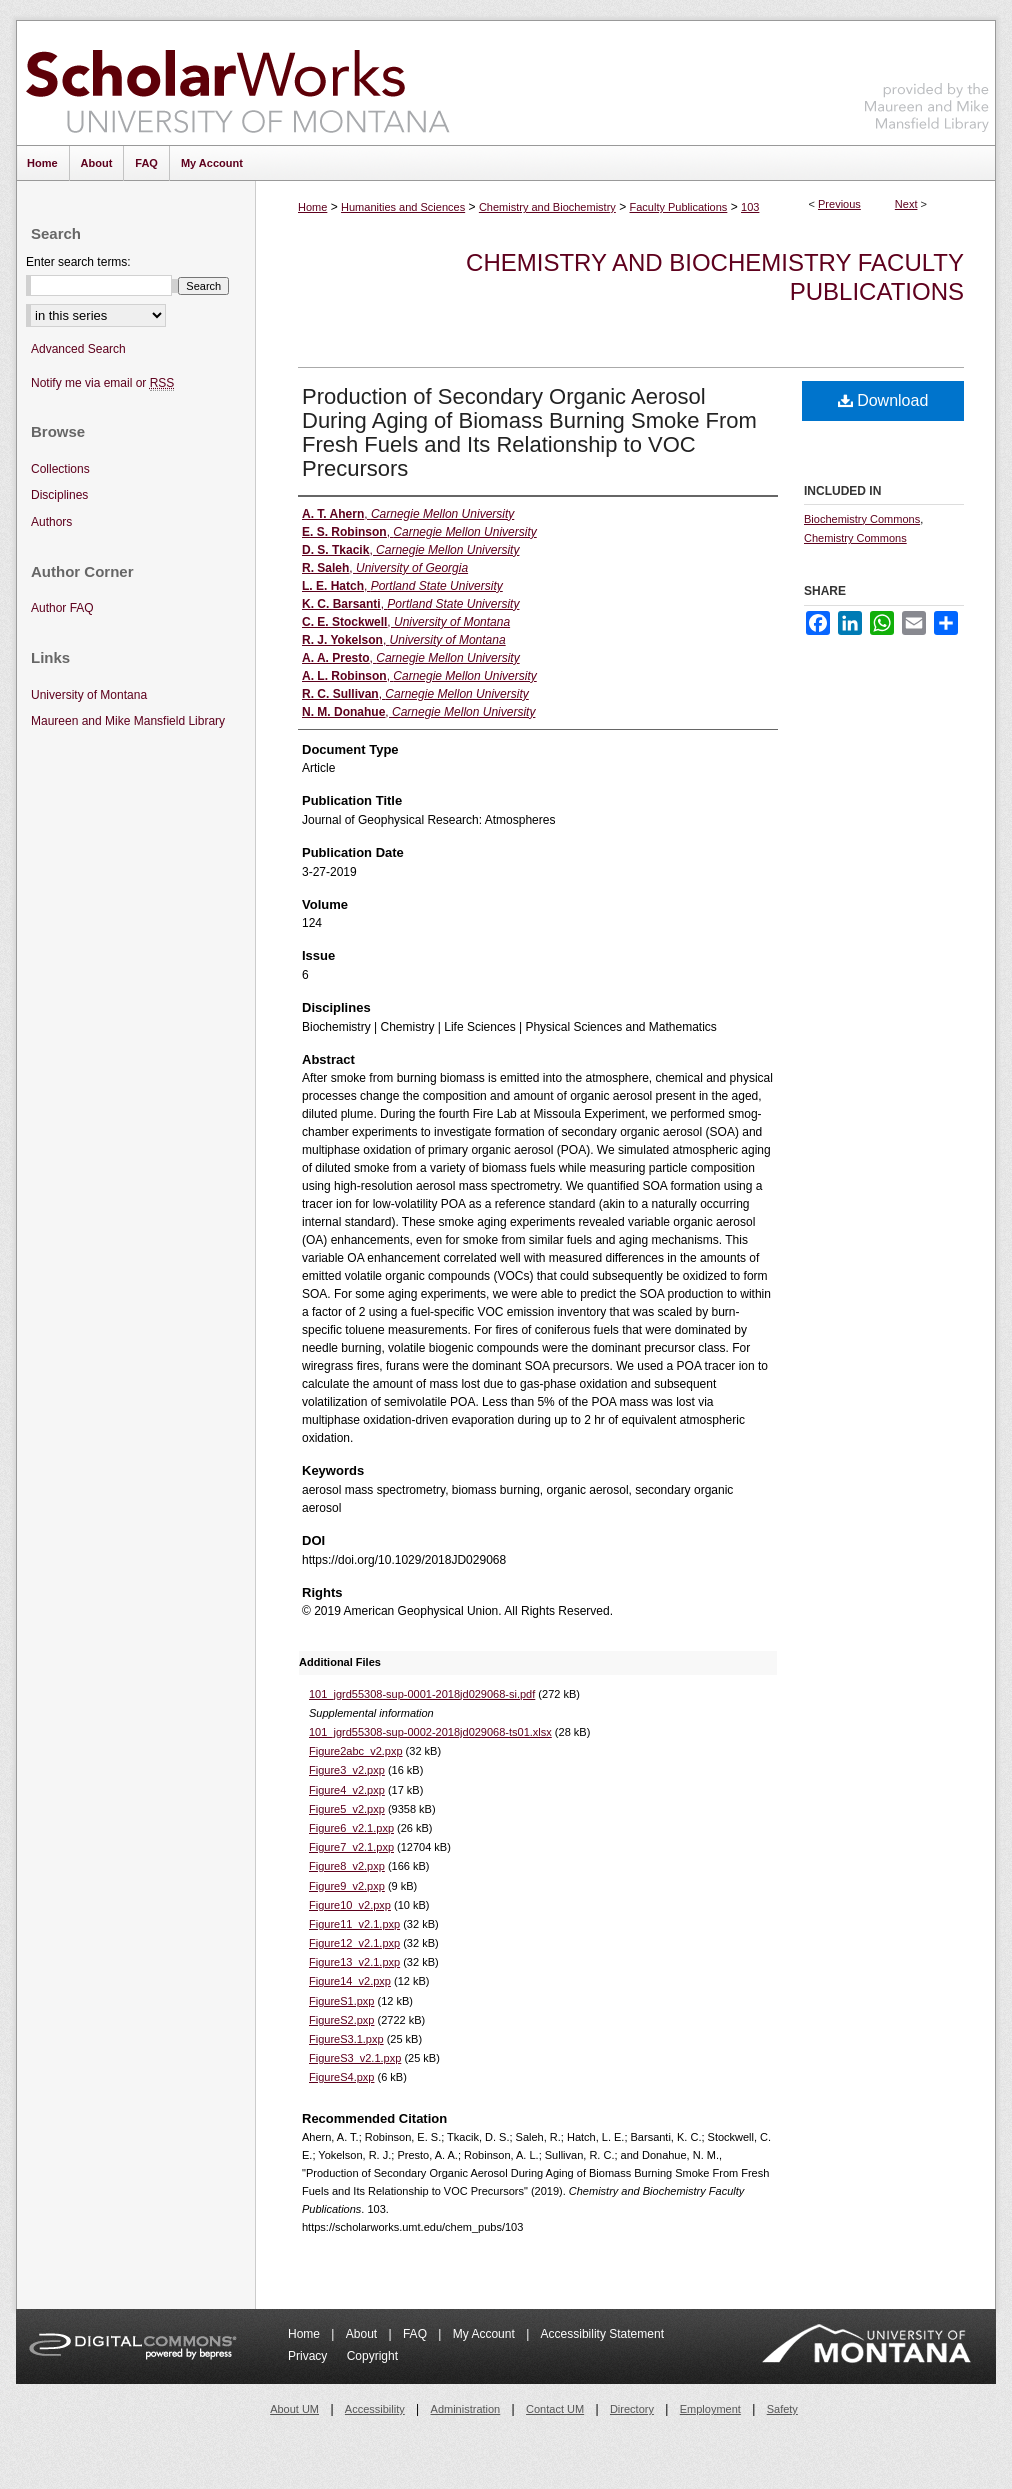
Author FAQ (62, 608)
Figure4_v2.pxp (347, 1790)
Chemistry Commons (855, 538)
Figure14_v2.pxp (350, 1981)
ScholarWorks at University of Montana (237, 83)
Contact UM (555, 2409)
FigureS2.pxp (341, 2020)
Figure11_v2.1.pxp (354, 1924)
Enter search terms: (78, 262)
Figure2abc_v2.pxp (356, 1751)
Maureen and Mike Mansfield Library (927, 79)
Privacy (309, 2356)
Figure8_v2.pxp (347, 1866)
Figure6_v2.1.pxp (351, 1828)
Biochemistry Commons (862, 519)
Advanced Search (78, 349)
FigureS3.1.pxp (346, 2039)
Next (906, 204)
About (363, 2334)
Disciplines (59, 495)
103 (750, 207)
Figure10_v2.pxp (350, 1905)
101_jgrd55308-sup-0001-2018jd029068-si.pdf (422, 1694)
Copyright (372, 2356)
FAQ (416, 2334)
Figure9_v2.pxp (347, 1886)
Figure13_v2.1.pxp (354, 1962)
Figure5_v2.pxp (347, 1809)
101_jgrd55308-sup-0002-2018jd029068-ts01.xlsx (430, 1732)
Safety (782, 2409)
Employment (710, 2409)
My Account (485, 2334)
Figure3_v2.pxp (347, 1770)
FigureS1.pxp (341, 2001)
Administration (466, 2409)
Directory (632, 2409)
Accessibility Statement (602, 2334)
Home (312, 207)
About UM (294, 2409)
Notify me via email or (102, 383)
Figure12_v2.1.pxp (354, 1943)
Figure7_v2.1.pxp (351, 1847)
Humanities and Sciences (403, 207)
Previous (839, 204)
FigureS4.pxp (341, 2077)
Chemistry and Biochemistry (547, 207)
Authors (51, 522)
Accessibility (375, 2409)
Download (883, 400)
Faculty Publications (679, 207)
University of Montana (89, 695)
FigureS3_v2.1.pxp (355, 2058)
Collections (60, 469)
